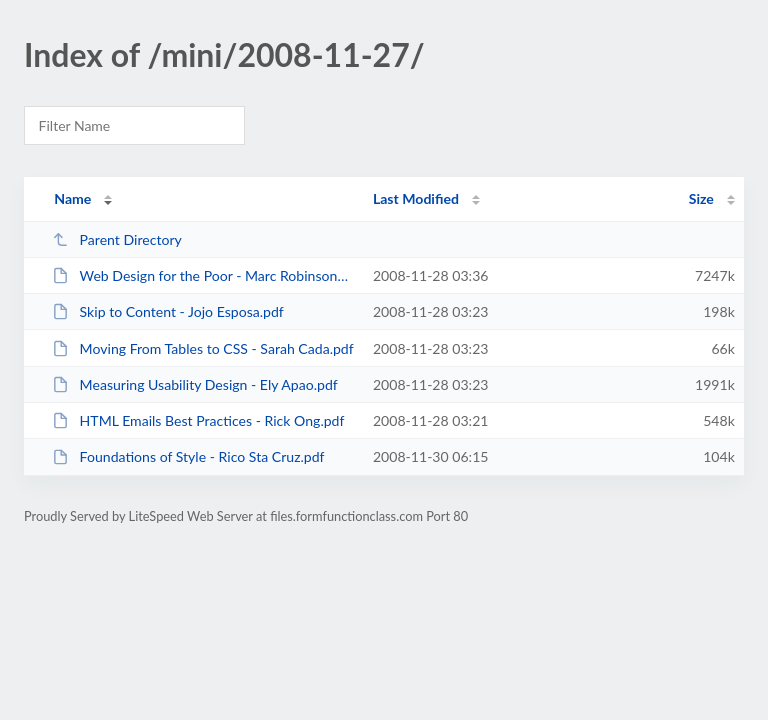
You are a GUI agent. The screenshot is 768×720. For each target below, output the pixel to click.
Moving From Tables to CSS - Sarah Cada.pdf (203, 348)
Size (701, 198)
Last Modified (416, 198)
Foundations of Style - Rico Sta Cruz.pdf (188, 456)
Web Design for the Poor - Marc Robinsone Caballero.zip (203, 275)
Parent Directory (117, 239)
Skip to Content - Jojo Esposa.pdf (168, 311)
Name (72, 198)
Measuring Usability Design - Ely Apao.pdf (195, 384)
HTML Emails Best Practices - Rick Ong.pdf (198, 420)
